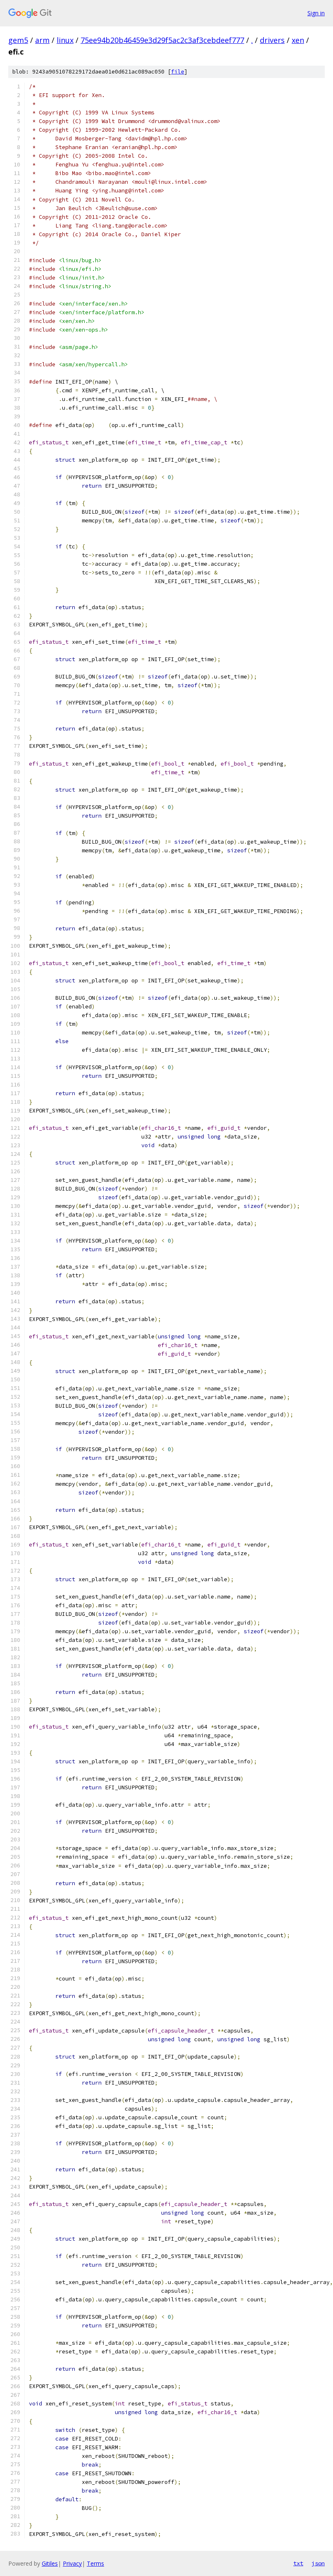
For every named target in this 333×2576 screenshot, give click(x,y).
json (318, 2563)
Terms (95, 2563)
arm (42, 40)
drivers (272, 40)
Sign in (316, 13)
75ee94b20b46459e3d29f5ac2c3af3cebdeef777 (162, 40)
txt (298, 2563)
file (177, 71)
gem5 (18, 40)
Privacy (72, 2563)
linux (65, 40)
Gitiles (50, 2563)
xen (298, 40)
